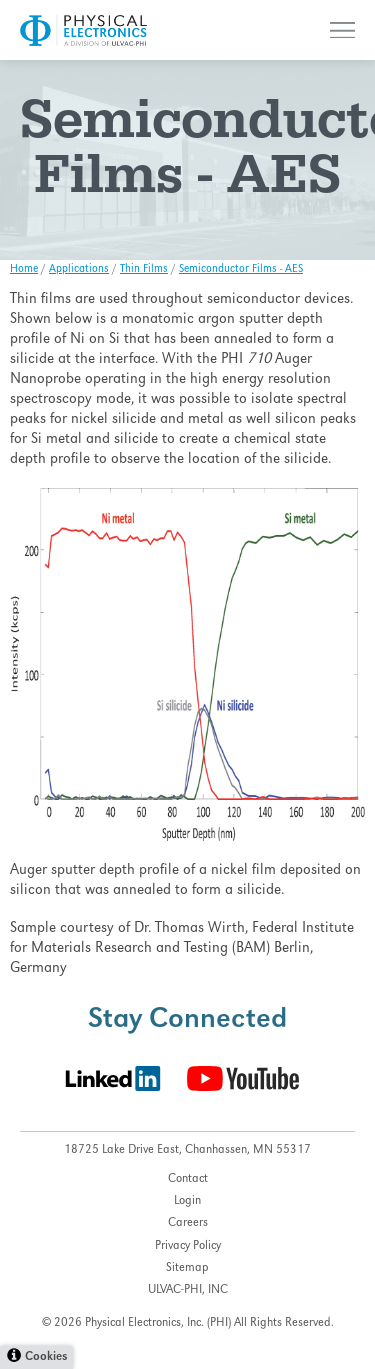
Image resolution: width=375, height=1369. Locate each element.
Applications (79, 270)
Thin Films (144, 270)
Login (187, 1201)
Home (24, 270)
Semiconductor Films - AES (241, 270)
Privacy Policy (188, 1246)
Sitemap (187, 1268)
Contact (188, 1179)
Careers (188, 1223)
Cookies (46, 1357)
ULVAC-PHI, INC (188, 1290)
